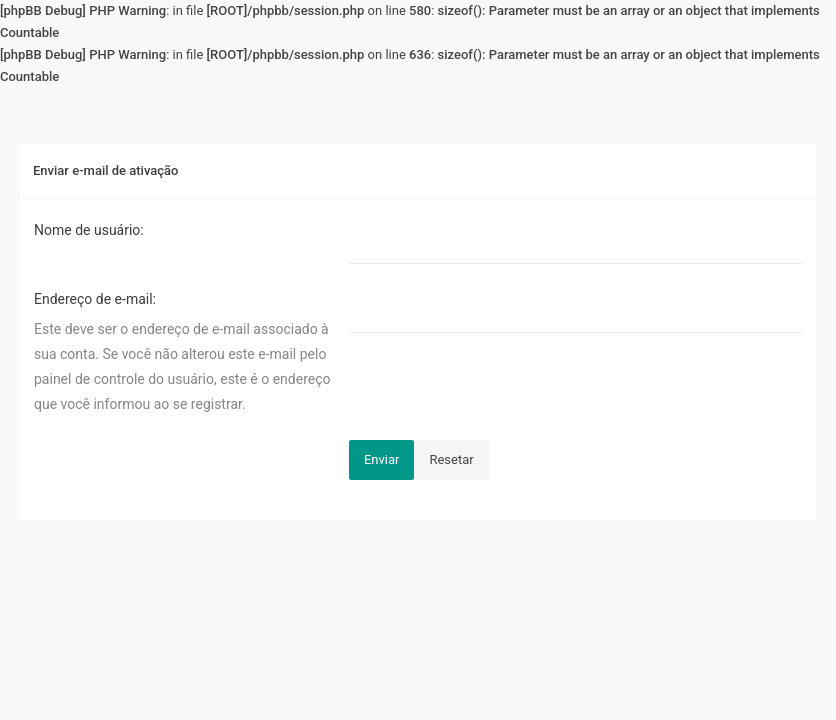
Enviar (382, 459)
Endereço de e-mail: (95, 299)
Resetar (451, 459)
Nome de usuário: (89, 230)
